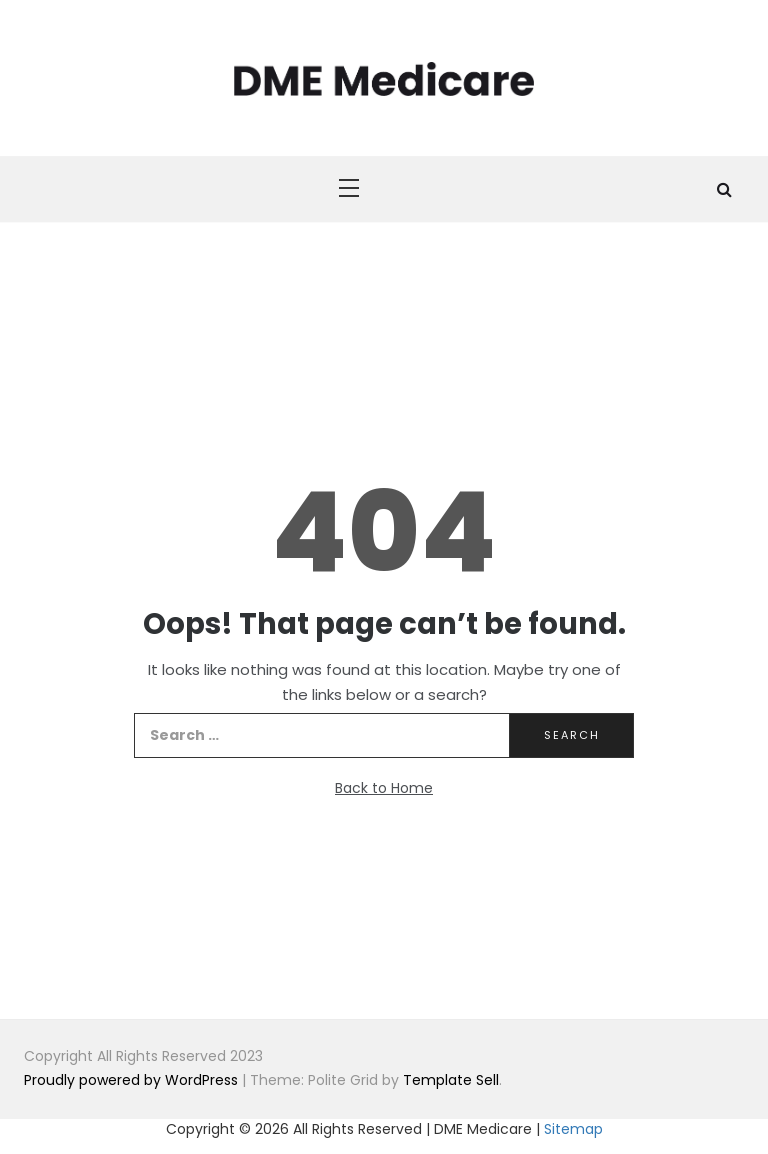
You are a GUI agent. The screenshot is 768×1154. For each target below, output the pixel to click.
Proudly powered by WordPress (133, 1080)
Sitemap (573, 1129)
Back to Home (384, 788)
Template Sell (451, 1080)
